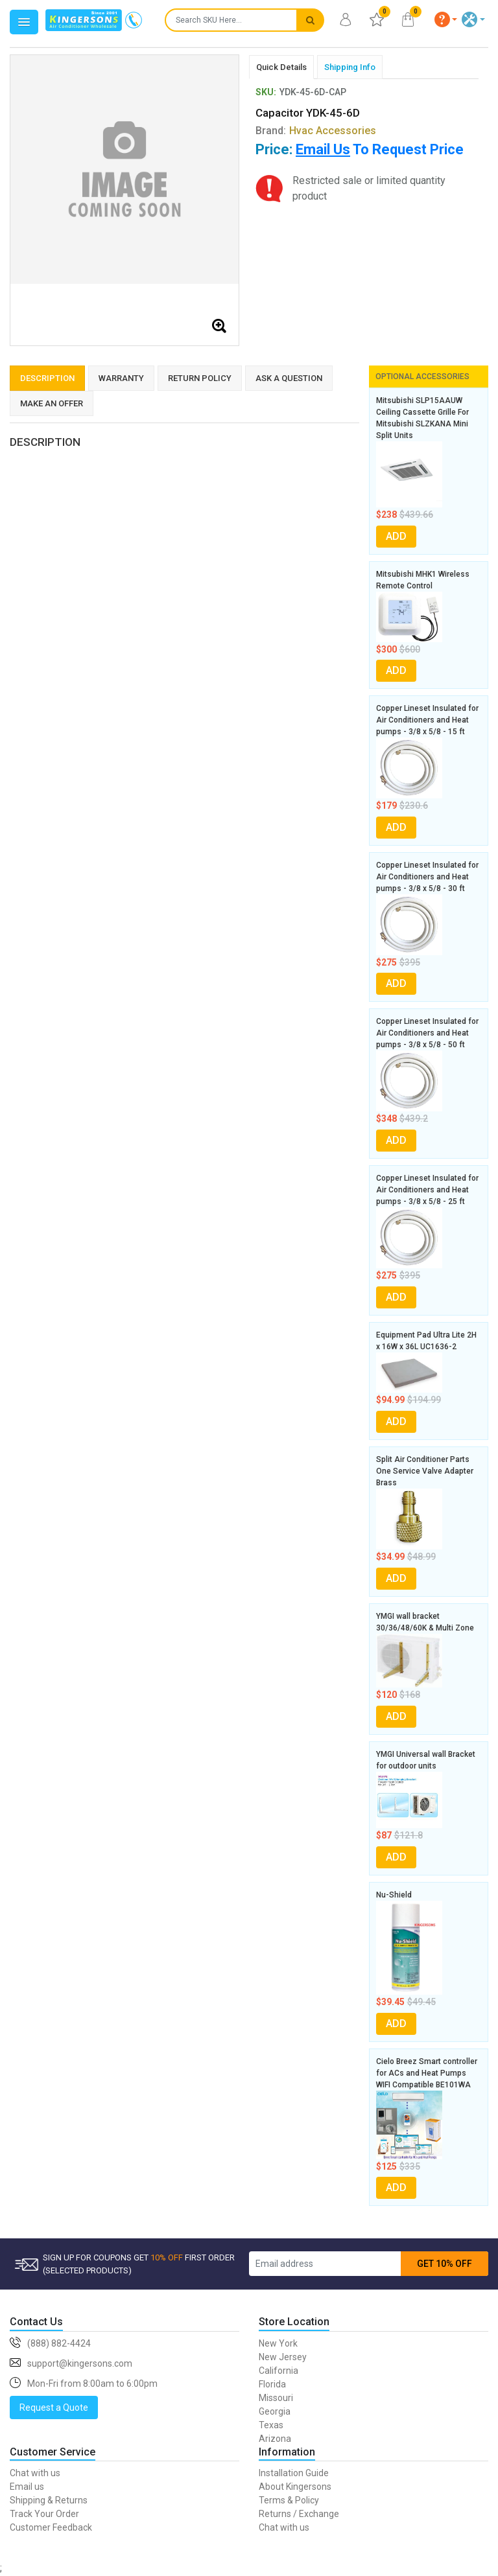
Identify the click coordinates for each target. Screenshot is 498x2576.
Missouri (276, 2398)
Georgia (274, 2411)
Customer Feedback (51, 2527)
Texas (271, 2425)
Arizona (275, 2438)
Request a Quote (53, 2407)
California (278, 2370)
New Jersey (283, 2357)
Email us (27, 2486)
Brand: (315, 130)
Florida (272, 2384)
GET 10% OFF (444, 2263)
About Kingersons (295, 2486)
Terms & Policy (289, 2500)
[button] (446, 19)
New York (278, 2343)
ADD (396, 536)
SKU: (265, 92)
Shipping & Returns (49, 2500)
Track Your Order (44, 2514)
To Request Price (380, 149)
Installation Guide (294, 2473)
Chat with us (35, 2473)
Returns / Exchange (299, 2514)
